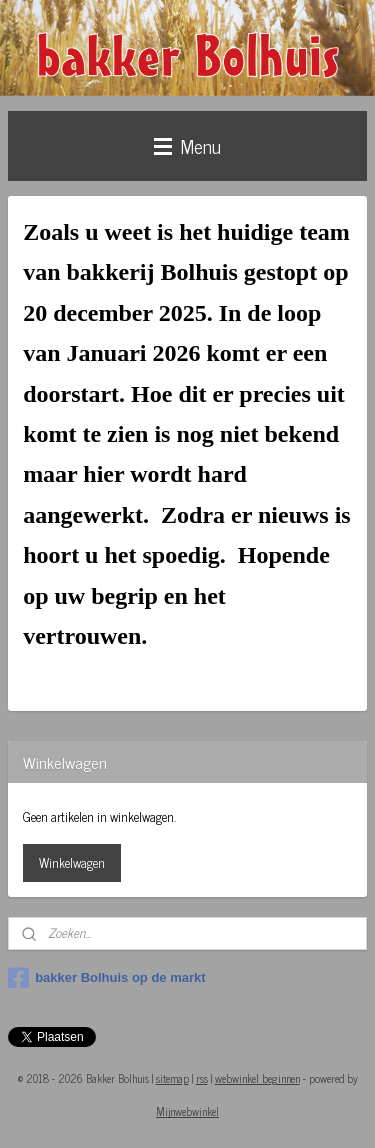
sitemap (172, 1078)
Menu (187, 145)
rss (202, 1078)
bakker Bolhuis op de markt (107, 978)
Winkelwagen (72, 862)
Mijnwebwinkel (187, 1111)
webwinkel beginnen (257, 1078)
